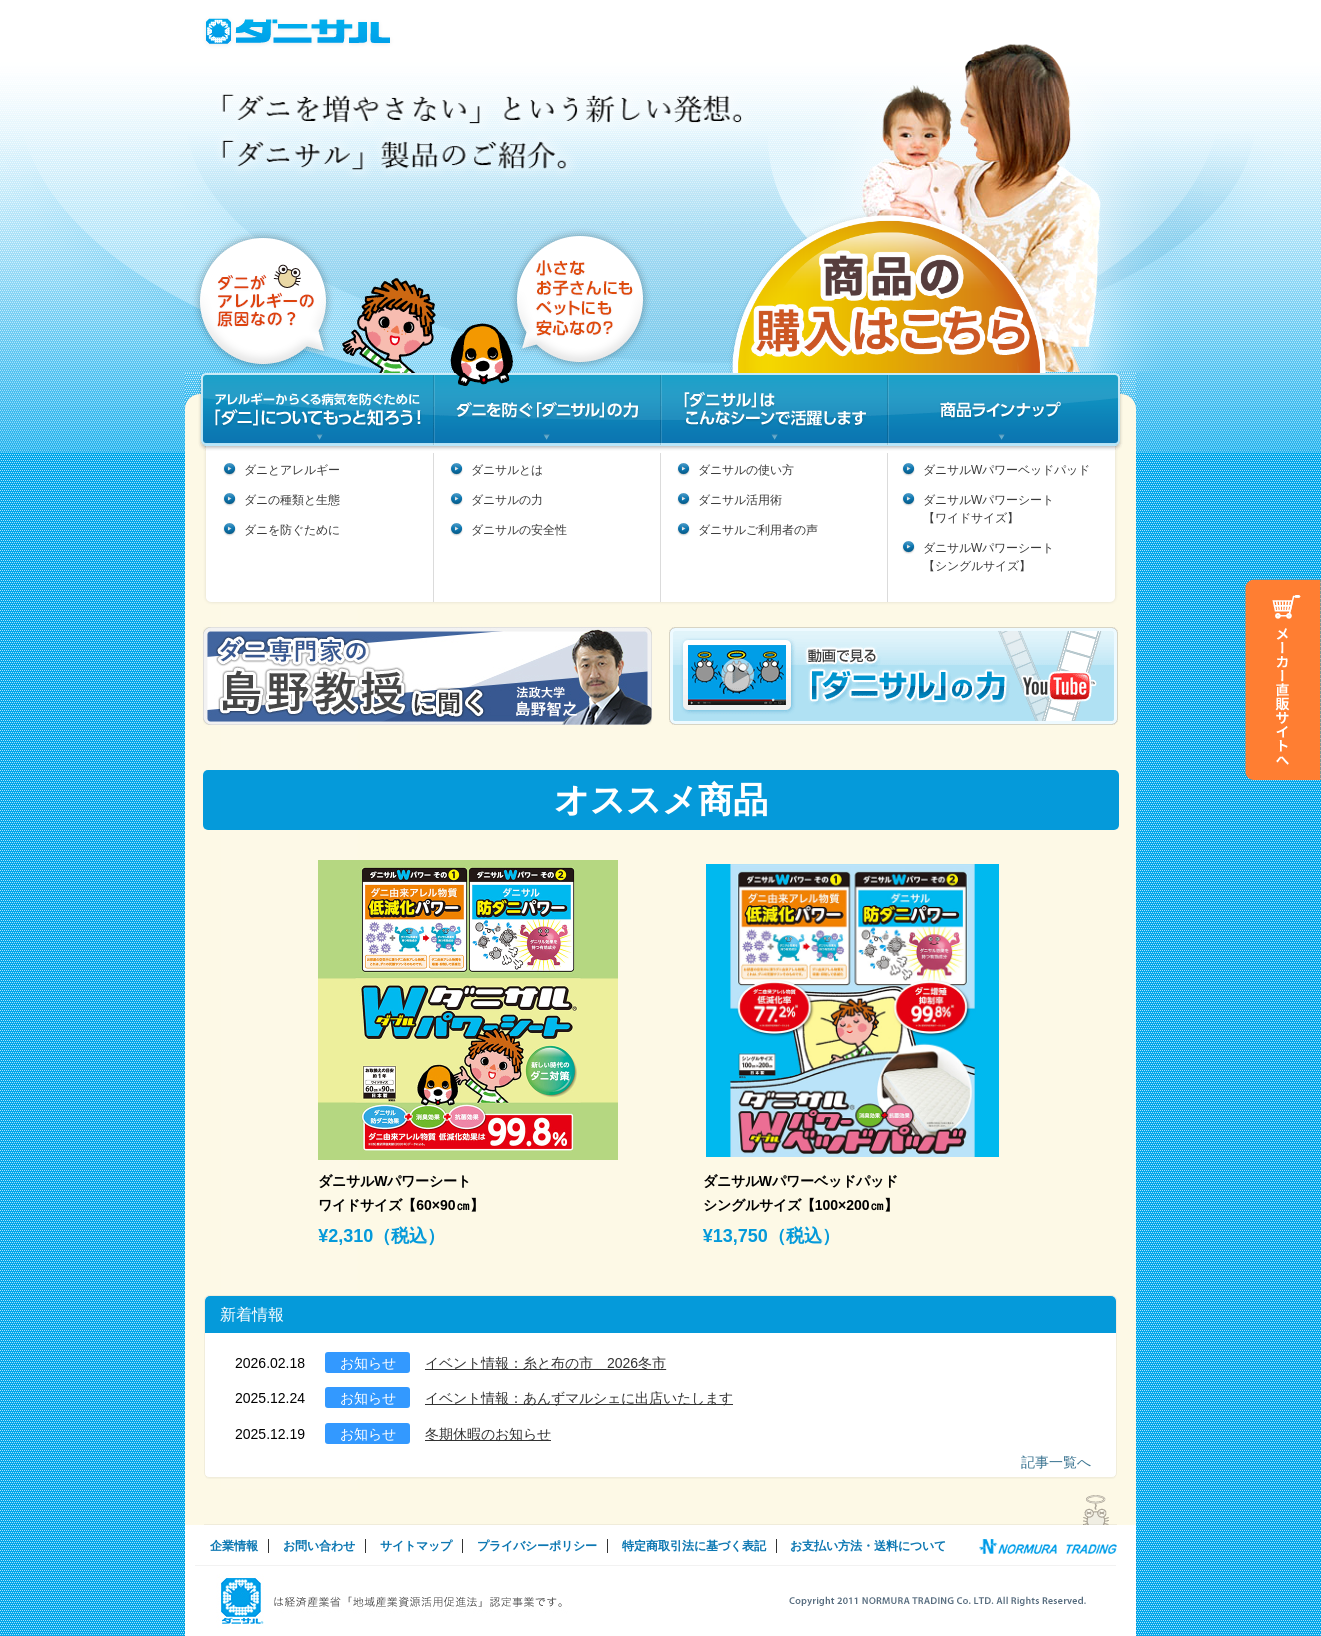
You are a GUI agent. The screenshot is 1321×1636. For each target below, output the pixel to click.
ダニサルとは (507, 470)
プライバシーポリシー (537, 1546)
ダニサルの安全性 (519, 530)
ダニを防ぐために (292, 530)
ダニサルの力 (507, 500)
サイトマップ (416, 1546)
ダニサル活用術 (740, 500)
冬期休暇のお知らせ (488, 1434)
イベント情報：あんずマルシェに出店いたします (579, 1398)
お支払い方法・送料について (868, 1546)
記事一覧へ (1056, 1462)
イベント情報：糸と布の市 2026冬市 (545, 1363)
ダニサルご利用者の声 (758, 530)
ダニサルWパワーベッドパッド (1006, 470)
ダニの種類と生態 (292, 500)
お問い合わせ (319, 1546)
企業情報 (234, 1546)
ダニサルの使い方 (746, 470)
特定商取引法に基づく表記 (694, 1546)
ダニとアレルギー (292, 470)
